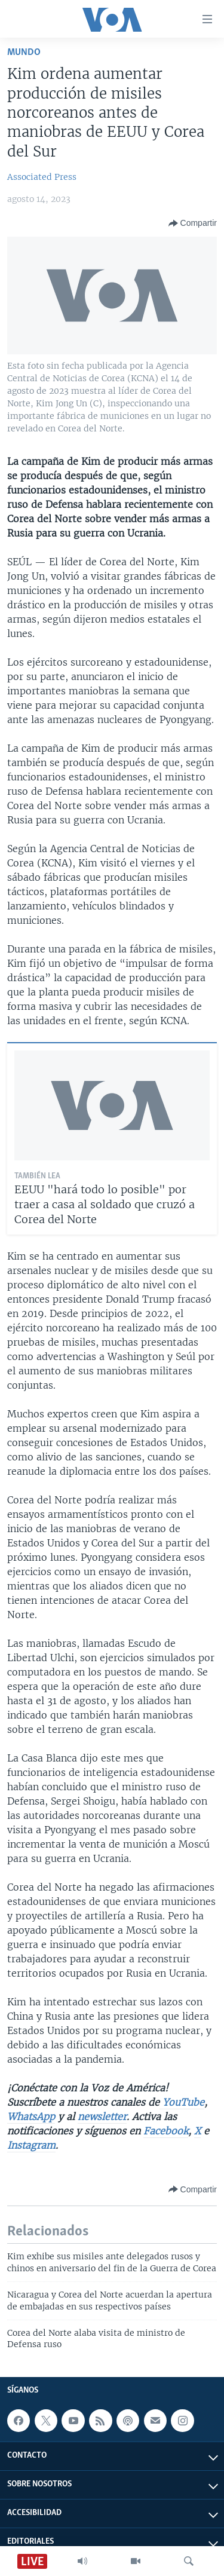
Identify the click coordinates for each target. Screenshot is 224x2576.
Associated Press (41, 176)
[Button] (192, 223)
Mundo (24, 52)
